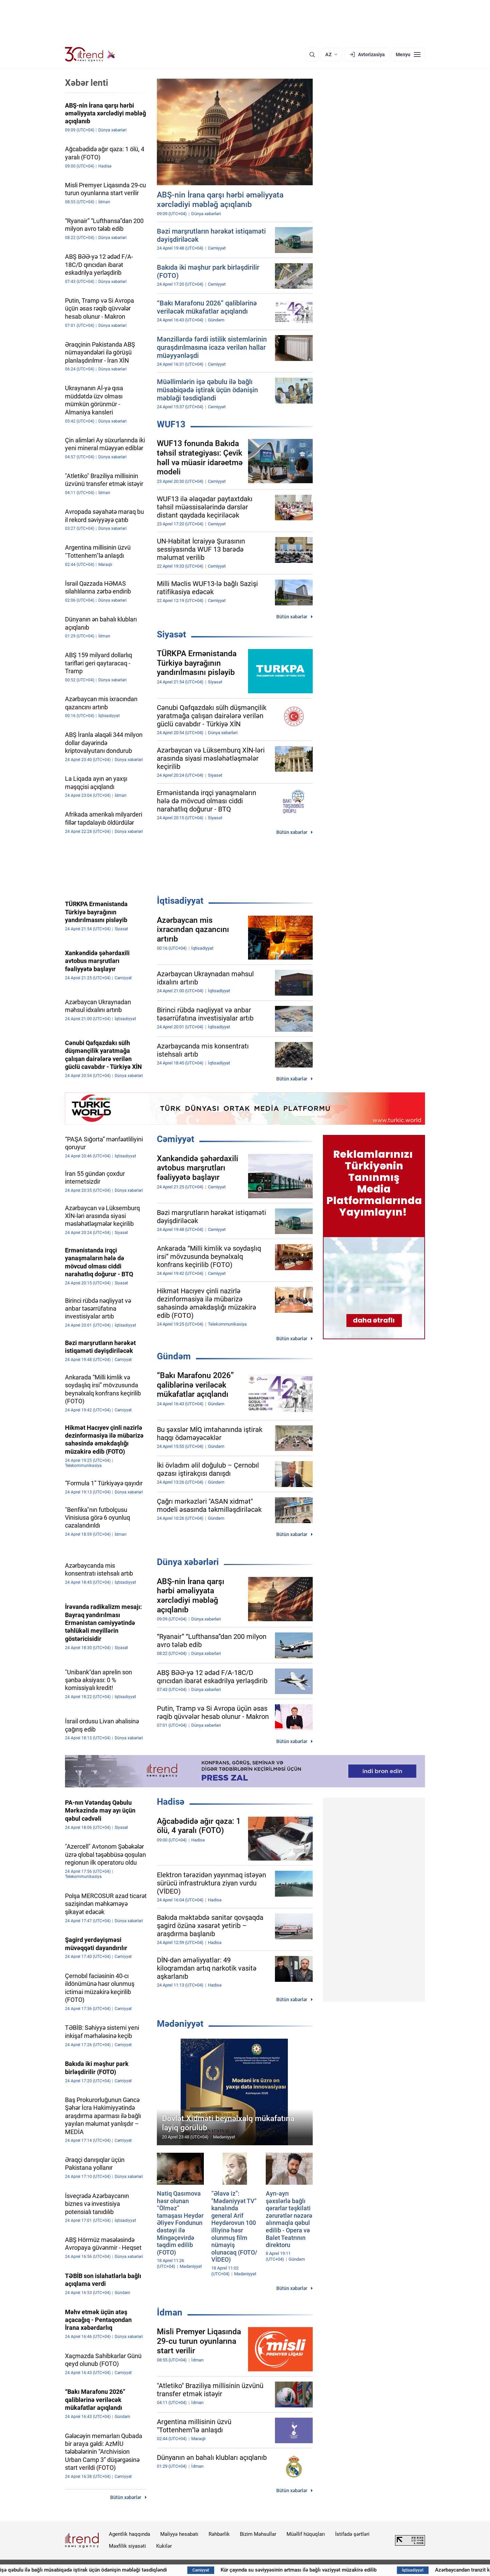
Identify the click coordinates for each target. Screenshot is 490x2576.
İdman (169, 2312)
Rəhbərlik (219, 2534)
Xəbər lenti (86, 83)
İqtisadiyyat (180, 901)
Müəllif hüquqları (306, 2534)
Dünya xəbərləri (188, 1562)
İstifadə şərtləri (352, 2534)
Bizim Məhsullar (258, 2534)
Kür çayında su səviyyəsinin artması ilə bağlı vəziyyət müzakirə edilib (329, 2570)
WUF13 (171, 424)
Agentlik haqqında (129, 2534)
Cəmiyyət (175, 1139)
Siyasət (171, 634)
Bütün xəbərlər (291, 616)
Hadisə (170, 1802)
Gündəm (174, 1356)
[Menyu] (408, 54)
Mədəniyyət (180, 2024)
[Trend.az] (90, 54)
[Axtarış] (312, 54)
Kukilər (164, 2546)
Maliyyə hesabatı (179, 2534)
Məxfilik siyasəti (127, 2546)
